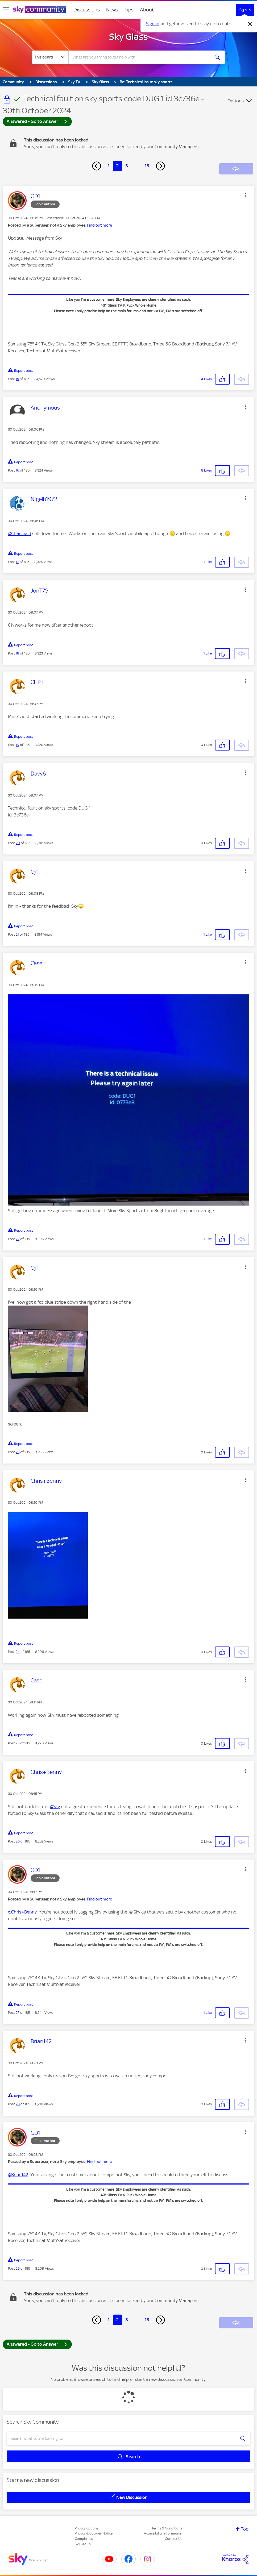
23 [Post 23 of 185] (17, 1452)
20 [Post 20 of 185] (18, 843)
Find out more (99, 225)
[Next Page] (160, 166)
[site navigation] (6, 10)
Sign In (245, 9)
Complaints (84, 2539)
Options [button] (235, 100)
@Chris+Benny (22, 1912)
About (147, 10)
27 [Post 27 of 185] (17, 2013)
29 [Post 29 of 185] (18, 2268)
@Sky (55, 1806)
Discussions (86, 10)
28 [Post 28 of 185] (18, 2104)
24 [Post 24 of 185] (18, 1652)
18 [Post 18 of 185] (17, 653)
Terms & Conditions (167, 2528)
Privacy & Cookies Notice (94, 2533)
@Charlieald (19, 533)
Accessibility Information (163, 2533)
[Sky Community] (39, 10)
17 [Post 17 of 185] (17, 562)
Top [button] (244, 2529)
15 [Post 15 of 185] (17, 379)
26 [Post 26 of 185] (18, 1841)
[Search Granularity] (50, 57)
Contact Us (173, 2539)
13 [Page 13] (147, 165)
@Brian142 (18, 2174)
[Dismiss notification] (250, 24)
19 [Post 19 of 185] (17, 745)
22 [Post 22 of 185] (17, 1239)
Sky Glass (128, 36)
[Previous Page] (96, 166)
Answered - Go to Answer (37, 121)
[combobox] (139, 57)
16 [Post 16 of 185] (17, 470)
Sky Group (83, 2544)
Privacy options (86, 2528)
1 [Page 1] (109, 165)
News (112, 10)
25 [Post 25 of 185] (17, 1743)
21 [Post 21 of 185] (17, 934)
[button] (245, 195)
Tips (129, 10)
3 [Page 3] (126, 165)
